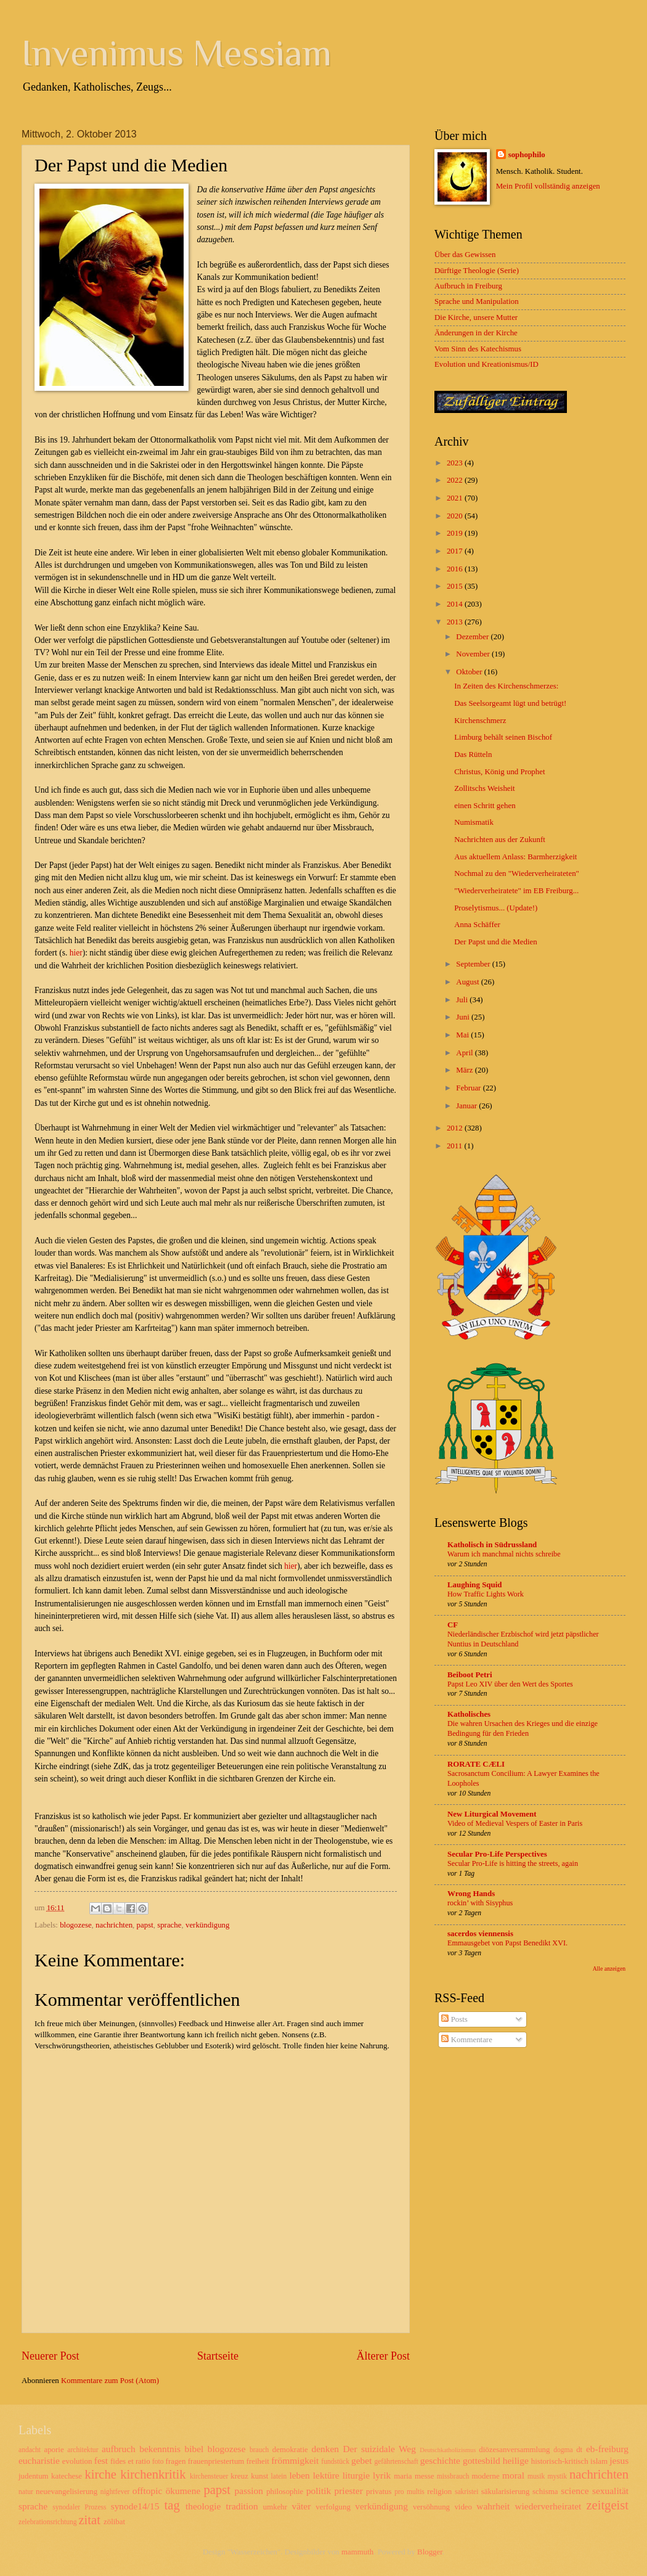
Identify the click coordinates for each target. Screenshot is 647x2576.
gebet (361, 2460)
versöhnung (431, 2507)
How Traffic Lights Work (485, 1594)
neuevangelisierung (66, 2491)
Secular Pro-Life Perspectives (497, 1854)
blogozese (75, 1925)
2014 (456, 604)
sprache (169, 1925)
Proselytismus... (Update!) (495, 908)
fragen (176, 2461)
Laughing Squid (474, 1584)
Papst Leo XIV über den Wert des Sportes (510, 1684)
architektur (82, 2450)
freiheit (257, 2461)
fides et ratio (130, 2461)
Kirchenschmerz (480, 720)
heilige (516, 2460)
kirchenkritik (152, 2474)
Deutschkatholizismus (448, 2450)
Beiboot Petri (469, 1674)
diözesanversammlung (514, 2449)
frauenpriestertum (216, 2461)
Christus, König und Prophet (499, 771)
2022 (456, 480)
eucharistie (39, 2460)
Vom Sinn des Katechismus (477, 349)
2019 (456, 533)
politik (318, 2490)
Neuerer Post (50, 2356)
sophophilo (526, 154)
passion (249, 2490)
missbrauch (453, 2476)
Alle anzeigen (609, 1968)
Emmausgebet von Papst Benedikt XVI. (507, 1943)
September (474, 964)
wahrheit (493, 2506)
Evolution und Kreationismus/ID (486, 364)
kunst (259, 2476)
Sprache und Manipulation (476, 301)
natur (25, 2492)
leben (299, 2475)
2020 (456, 516)
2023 (456, 463)
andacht (29, 2450)
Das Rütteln (473, 754)
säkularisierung (505, 2491)
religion (439, 2491)
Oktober (470, 672)
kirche (100, 2474)
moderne (486, 2476)
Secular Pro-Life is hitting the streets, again (512, 1863)
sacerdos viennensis (480, 1933)
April (465, 1053)
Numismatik (474, 822)
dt (579, 2449)
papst (145, 1925)
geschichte (440, 2460)
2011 (456, 1146)
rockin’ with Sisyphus (480, 1903)
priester (348, 2490)
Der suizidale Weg (379, 2448)
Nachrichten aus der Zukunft (499, 839)
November (474, 654)
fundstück (335, 2462)
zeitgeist (607, 2505)
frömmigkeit (295, 2460)
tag (172, 2505)
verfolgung (333, 2507)
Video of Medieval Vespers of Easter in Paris (514, 1823)
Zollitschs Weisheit (484, 788)
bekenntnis (160, 2448)
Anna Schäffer (477, 924)
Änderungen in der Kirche (476, 333)
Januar (467, 1106)
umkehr (275, 2507)
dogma (563, 2450)
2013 (456, 622)
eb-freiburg (607, 2448)
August (468, 982)
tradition (242, 2506)
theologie (203, 2506)
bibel (193, 2448)
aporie (53, 2449)
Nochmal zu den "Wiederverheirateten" (516, 873)
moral (513, 2475)
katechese (66, 2476)
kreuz (239, 2476)
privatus (378, 2491)
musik (536, 2476)
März (465, 1070)
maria (403, 2476)
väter (301, 2506)
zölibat (114, 2521)
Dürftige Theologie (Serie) (476, 270)
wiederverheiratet (548, 2506)
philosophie (284, 2491)
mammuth (357, 2552)
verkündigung (207, 1925)
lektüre (326, 2475)
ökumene (183, 2490)
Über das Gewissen (464, 254)
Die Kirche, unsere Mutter (476, 317)
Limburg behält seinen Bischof (503, 737)
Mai (463, 1035)
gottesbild (481, 2460)
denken (325, 2448)
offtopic (147, 2490)
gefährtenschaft (396, 2462)
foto (158, 2462)
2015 (456, 586)
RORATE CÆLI (476, 1764)
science (574, 2490)
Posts (454, 2019)
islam (599, 2461)
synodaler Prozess (79, 2507)
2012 (456, 1128)
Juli (463, 1000)
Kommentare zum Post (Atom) (110, 2380)
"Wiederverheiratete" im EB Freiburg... (516, 890)
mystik (557, 2476)
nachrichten (114, 1925)
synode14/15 (135, 2506)
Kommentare (466, 2039)
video (463, 2507)
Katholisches (468, 1714)
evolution (77, 2461)
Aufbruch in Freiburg (468, 286)
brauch (259, 2450)
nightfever (115, 2492)
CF (452, 1625)
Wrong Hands (471, 1893)
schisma (545, 2491)
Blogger (429, 2552)
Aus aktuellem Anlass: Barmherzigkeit (515, 857)
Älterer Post (383, 2356)
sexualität (610, 2490)
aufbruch (119, 2448)
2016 (456, 569)
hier (76, 952)
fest (101, 2460)
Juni (463, 1017)
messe (424, 2476)
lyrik (382, 2475)
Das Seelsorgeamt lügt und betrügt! (510, 703)
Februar (469, 1088)
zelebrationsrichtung (47, 2522)
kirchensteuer (209, 2476)
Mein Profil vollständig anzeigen (548, 186)
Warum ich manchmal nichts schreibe (504, 1554)
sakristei (467, 2492)
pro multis (409, 2492)
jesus (619, 2460)
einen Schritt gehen (484, 805)
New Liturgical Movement (491, 1814)
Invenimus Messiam (177, 52)
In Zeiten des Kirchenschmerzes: (506, 686)
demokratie (290, 2449)
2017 (456, 551)
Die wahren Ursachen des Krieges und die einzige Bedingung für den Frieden (522, 1728)
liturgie (356, 2475)
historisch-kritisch (559, 2461)
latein (279, 2476)
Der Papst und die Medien (495, 942)
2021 (456, 498)
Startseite (217, 2356)
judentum (33, 2476)
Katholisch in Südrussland (492, 1544)
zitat (89, 2520)
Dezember (473, 636)
